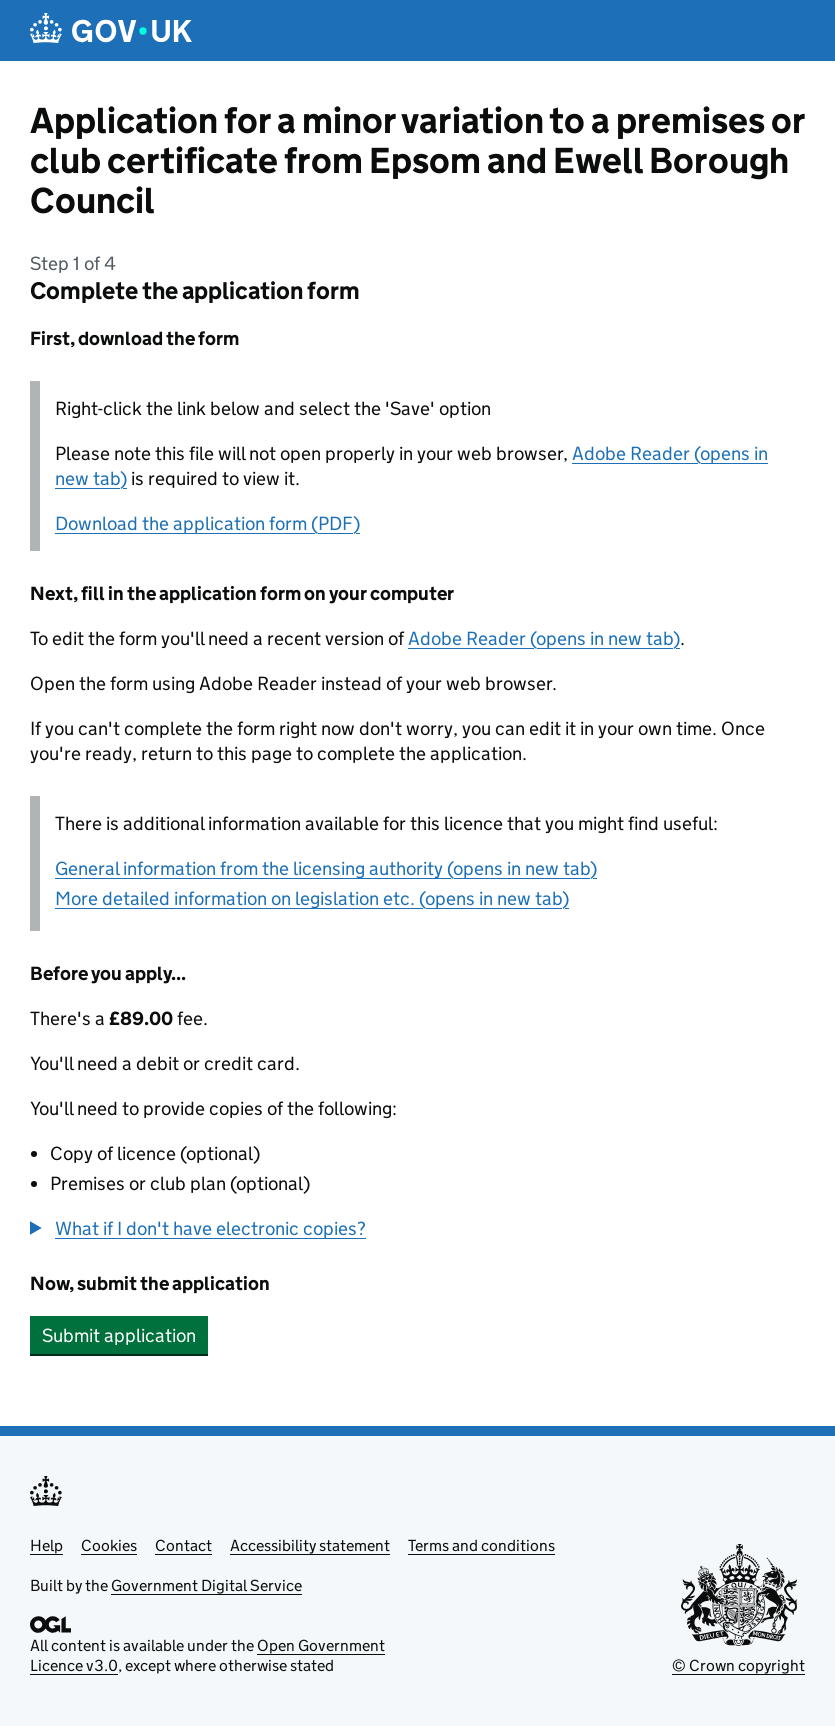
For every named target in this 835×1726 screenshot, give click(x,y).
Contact (183, 1545)
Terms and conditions (481, 1545)
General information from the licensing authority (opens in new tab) (326, 868)
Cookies (109, 1545)
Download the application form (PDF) (207, 523)
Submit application (119, 1335)
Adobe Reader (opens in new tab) (544, 638)
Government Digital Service (206, 1585)
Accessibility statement (310, 1545)
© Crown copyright (738, 1665)
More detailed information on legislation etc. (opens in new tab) (312, 898)
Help (46, 1545)
